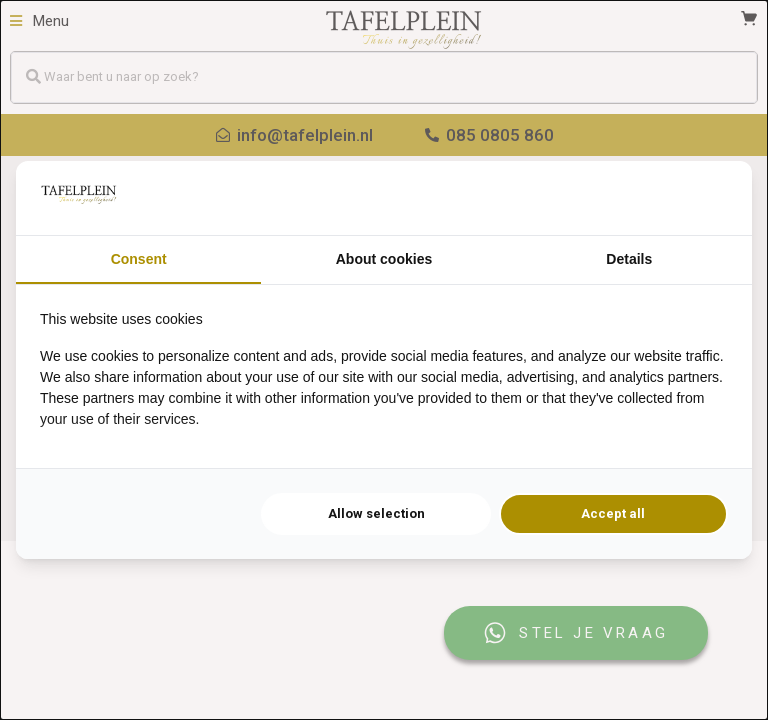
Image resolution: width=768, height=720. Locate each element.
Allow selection (376, 513)
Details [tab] (629, 259)
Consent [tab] (139, 259)
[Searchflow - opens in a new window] (703, 198)
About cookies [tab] (384, 259)
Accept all (613, 513)
